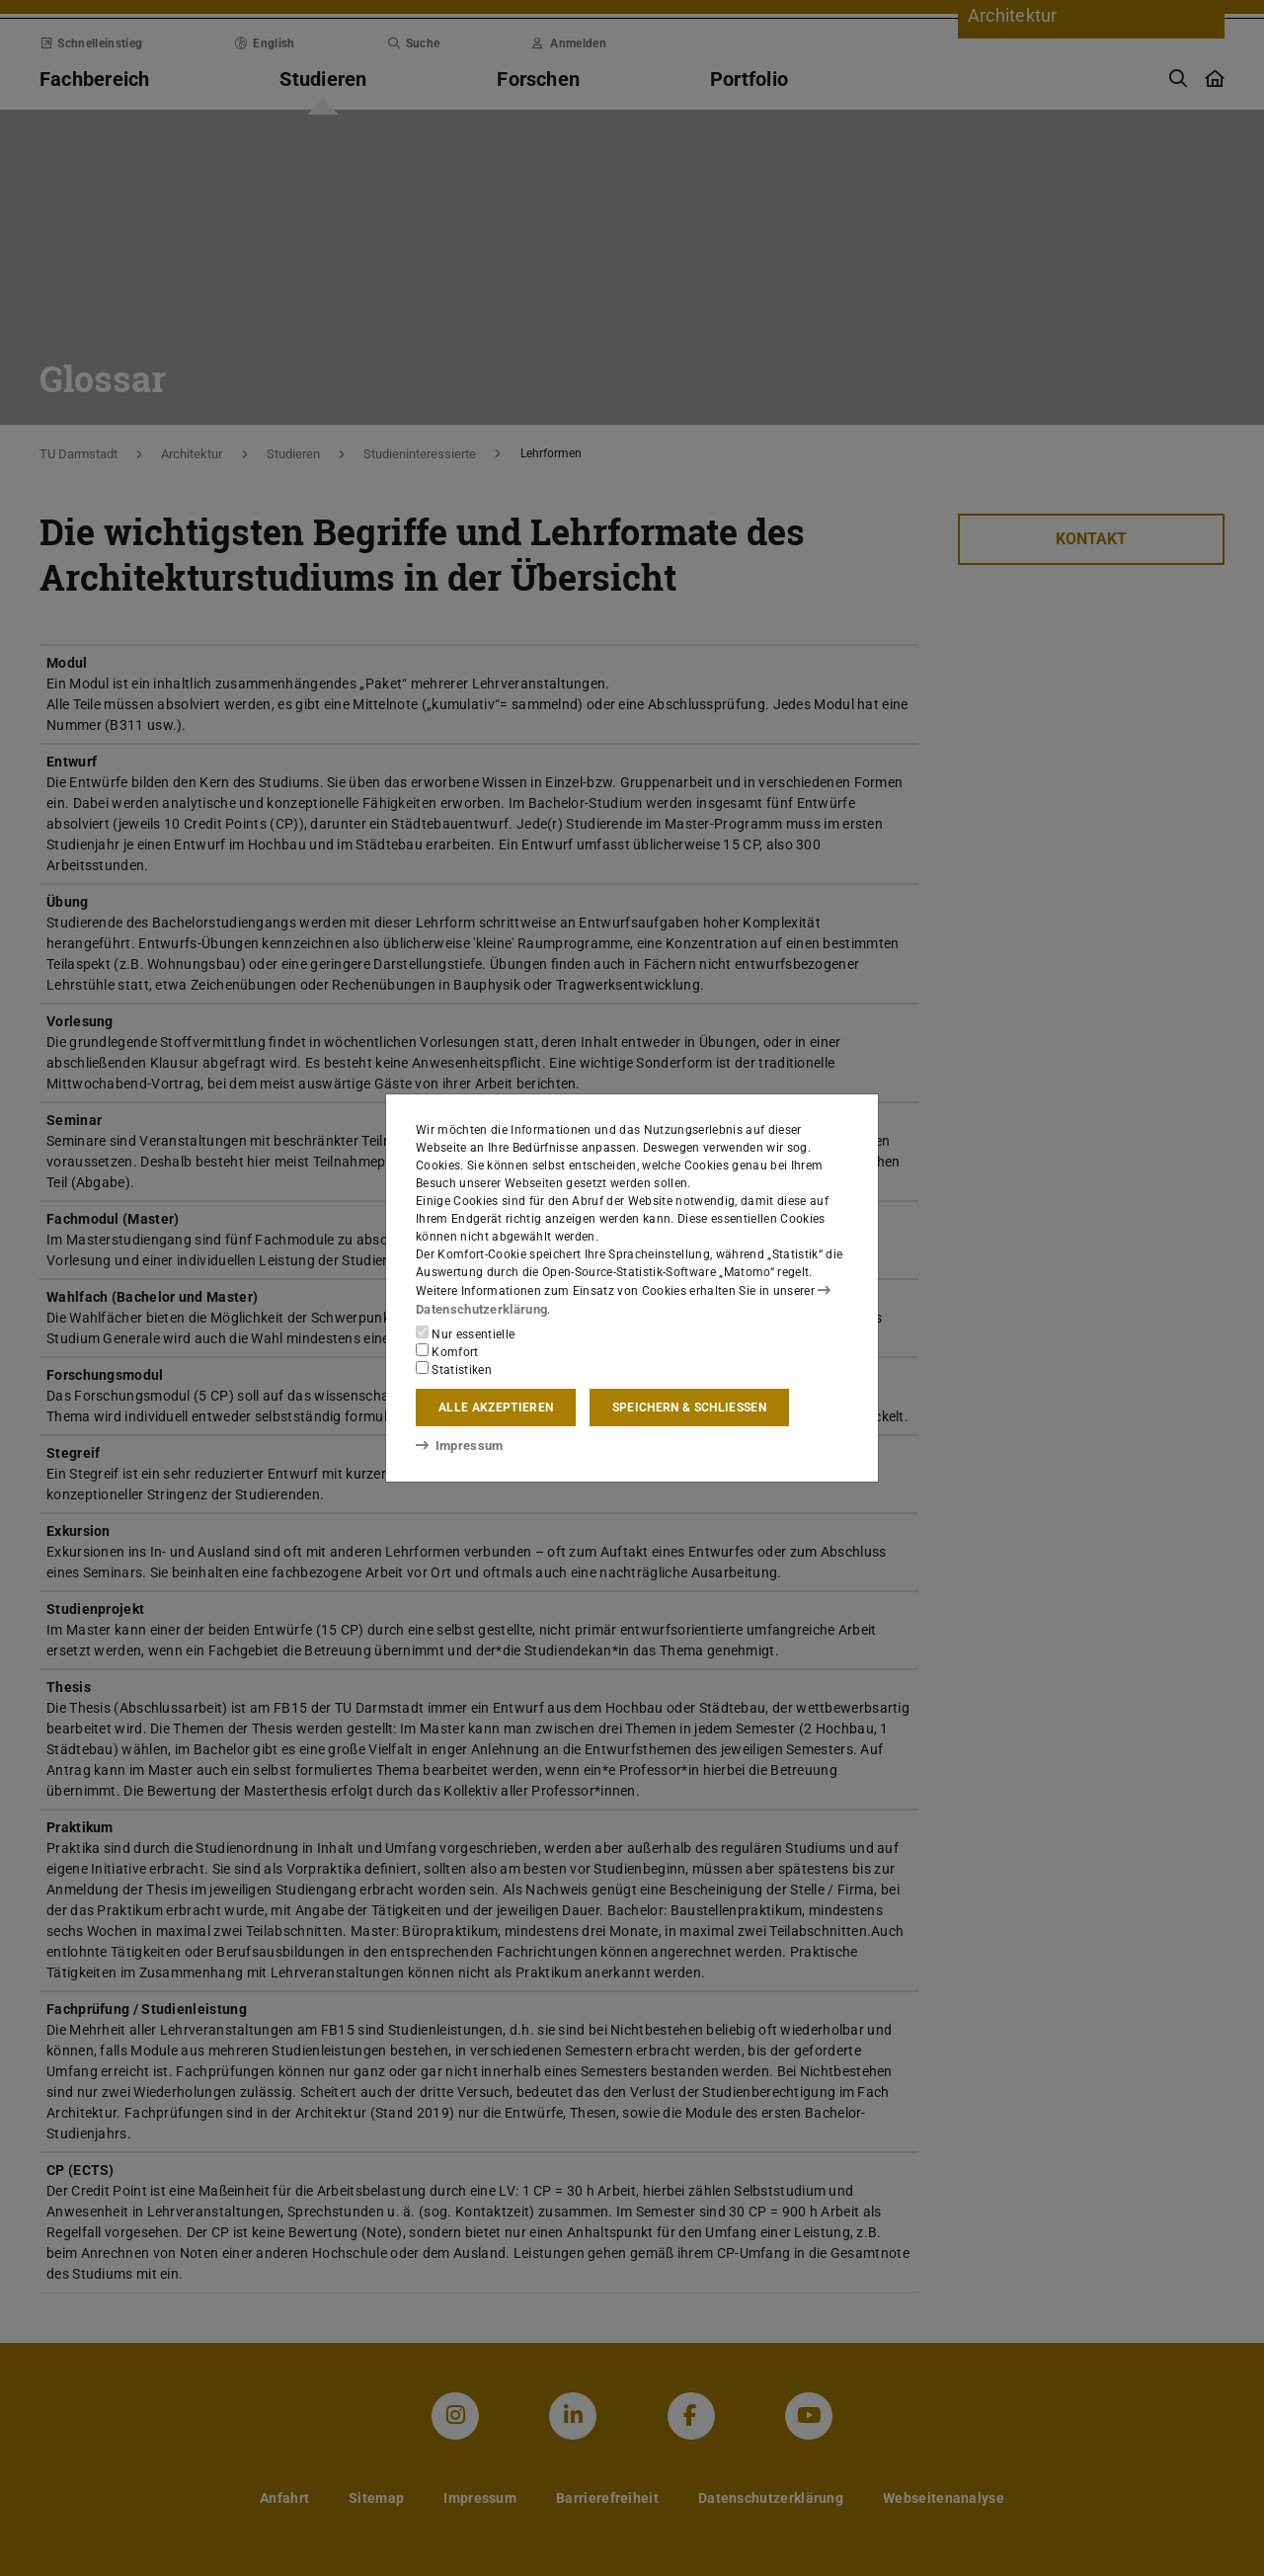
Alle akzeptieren (495, 1407)
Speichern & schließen (689, 1407)
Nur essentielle (465, 1333)
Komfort (447, 1351)
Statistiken (454, 1369)
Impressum (456, 1444)
